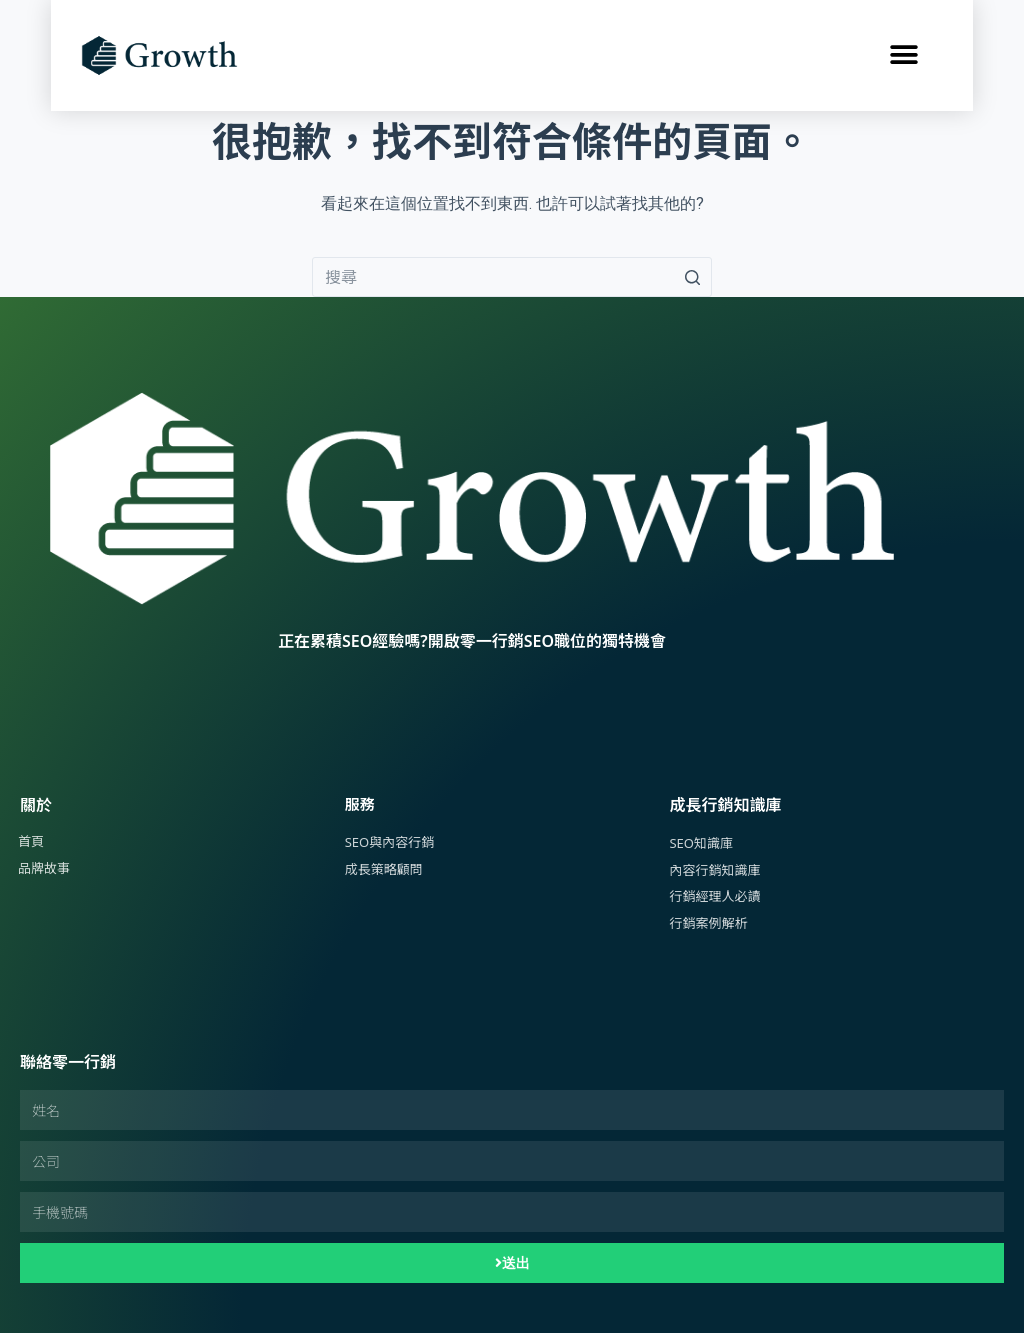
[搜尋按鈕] (692, 277)
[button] (903, 55)
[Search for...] (512, 277)
